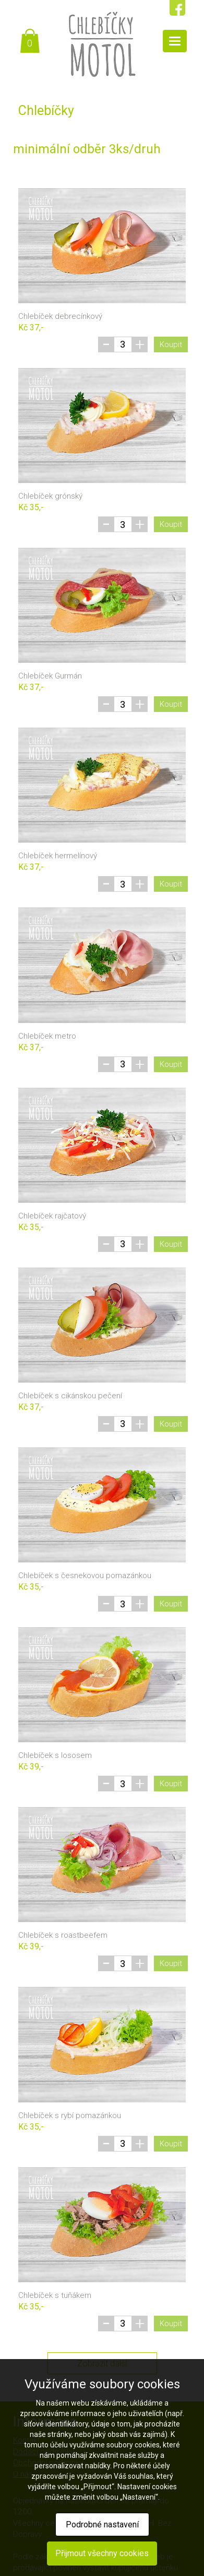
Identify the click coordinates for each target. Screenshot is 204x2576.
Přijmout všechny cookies (102, 2553)
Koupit (171, 344)
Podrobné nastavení (102, 2524)
